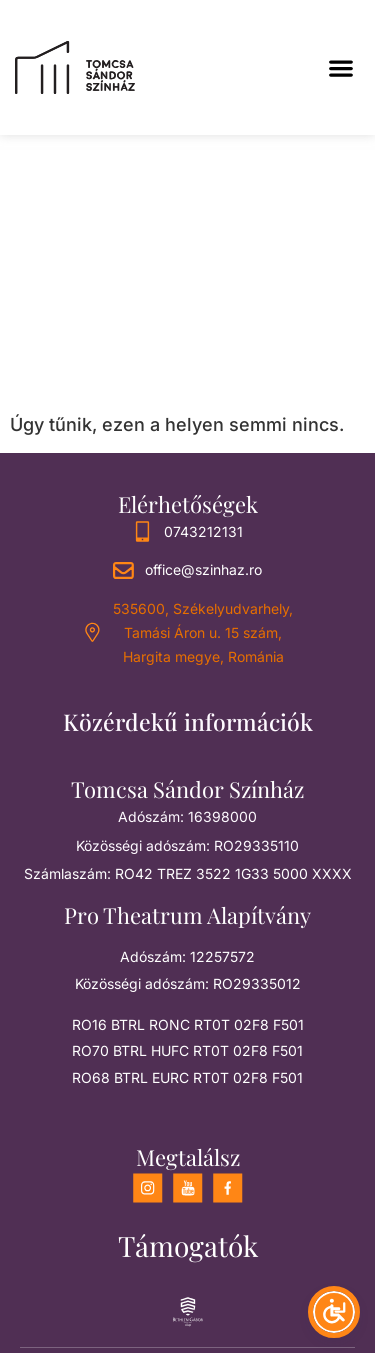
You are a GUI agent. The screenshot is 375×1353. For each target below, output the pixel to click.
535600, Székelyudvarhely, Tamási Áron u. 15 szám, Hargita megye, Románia (203, 632)
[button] (340, 67)
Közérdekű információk (188, 721)
